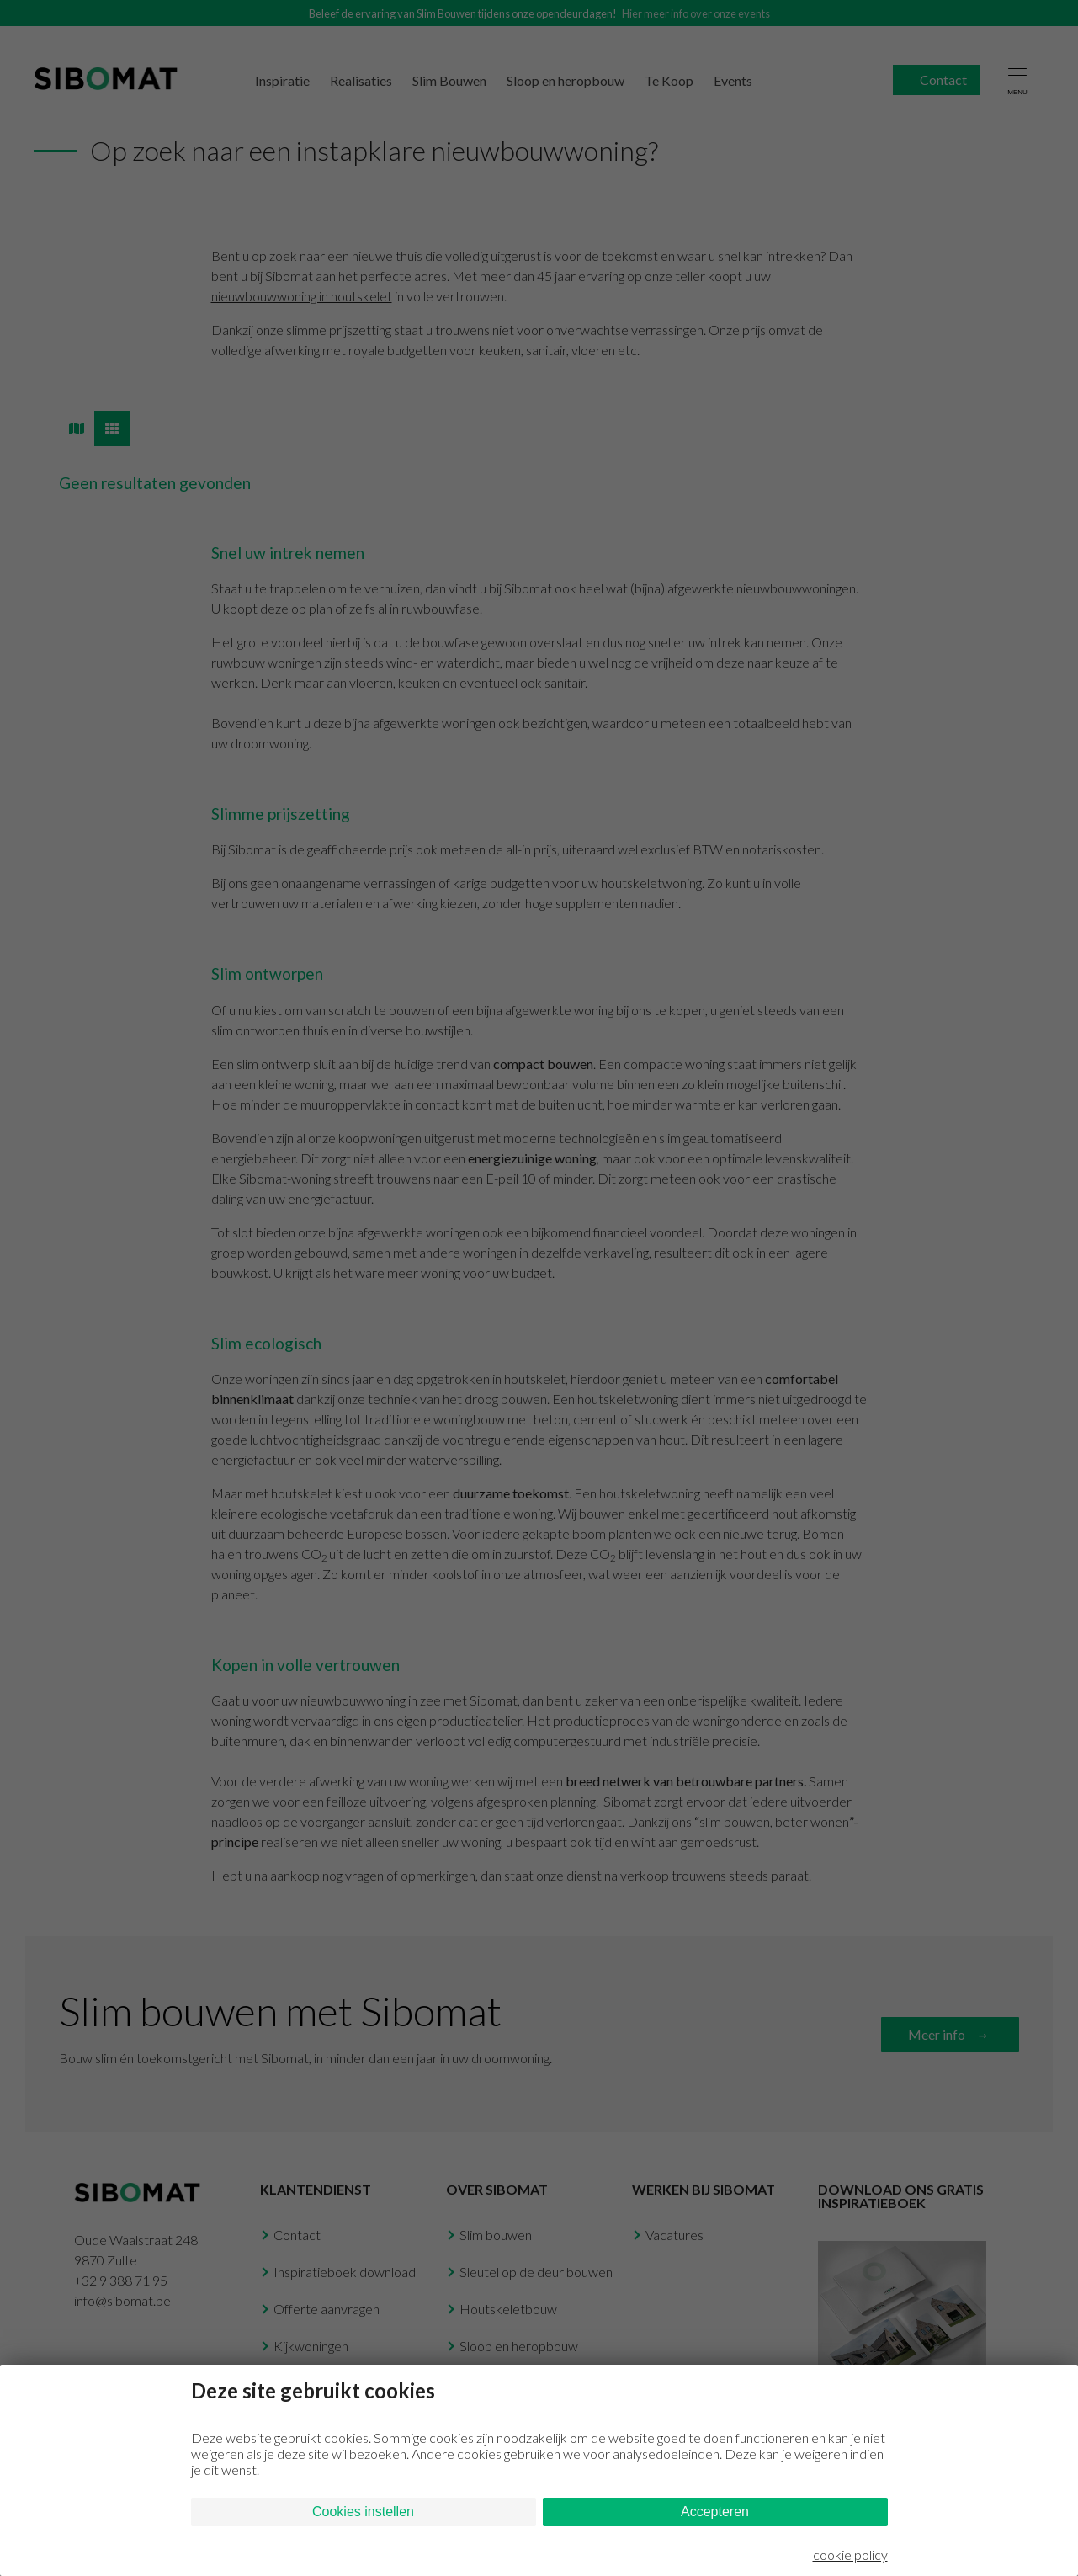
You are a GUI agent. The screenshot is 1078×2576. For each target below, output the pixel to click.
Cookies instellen (363, 2511)
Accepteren (715, 2511)
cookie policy (850, 2555)
